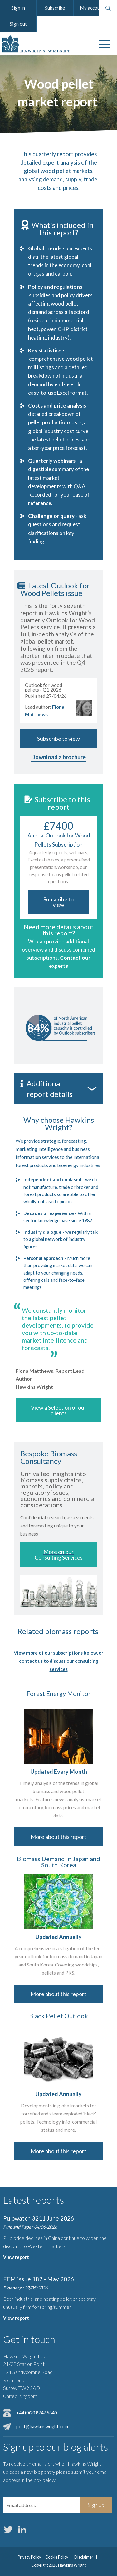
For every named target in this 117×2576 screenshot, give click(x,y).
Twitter (8, 2530)
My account (92, 8)
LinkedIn (22, 2530)
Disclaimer (83, 2557)
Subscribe (55, 8)
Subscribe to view (58, 738)
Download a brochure (58, 757)
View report (16, 2257)
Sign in (18, 8)
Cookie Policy (56, 2557)
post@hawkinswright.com (42, 2426)
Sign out (18, 24)
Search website (108, 8)
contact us (31, 1661)
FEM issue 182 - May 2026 (38, 2279)
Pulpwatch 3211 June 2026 (38, 2218)
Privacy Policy (29, 2557)
